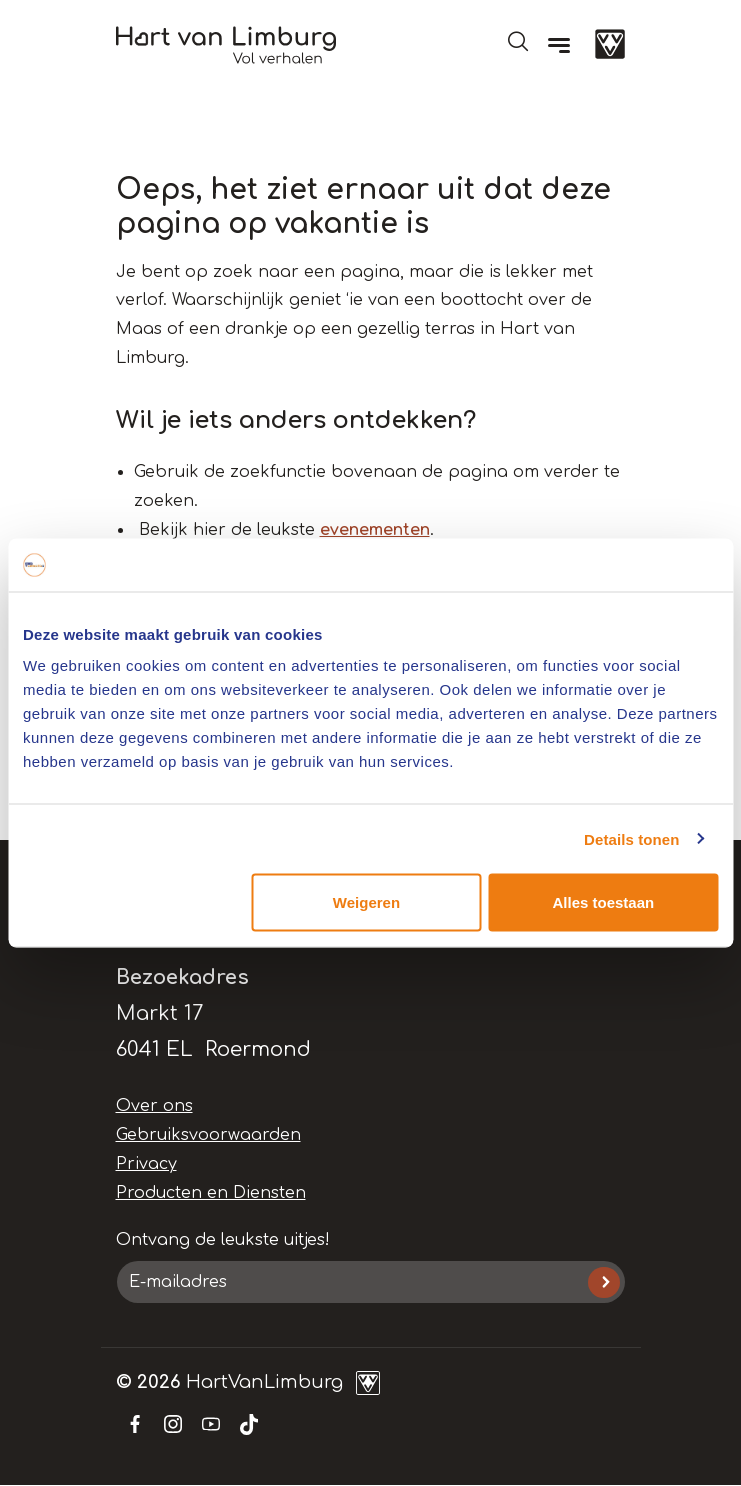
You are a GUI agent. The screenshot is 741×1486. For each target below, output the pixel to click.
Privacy (146, 1164)
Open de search (518, 41)
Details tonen (631, 838)
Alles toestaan (603, 902)
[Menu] (559, 45)
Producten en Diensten (211, 1193)
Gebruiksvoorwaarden (208, 1135)
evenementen (375, 530)
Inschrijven (603, 1282)
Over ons (154, 1106)
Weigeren (366, 902)
